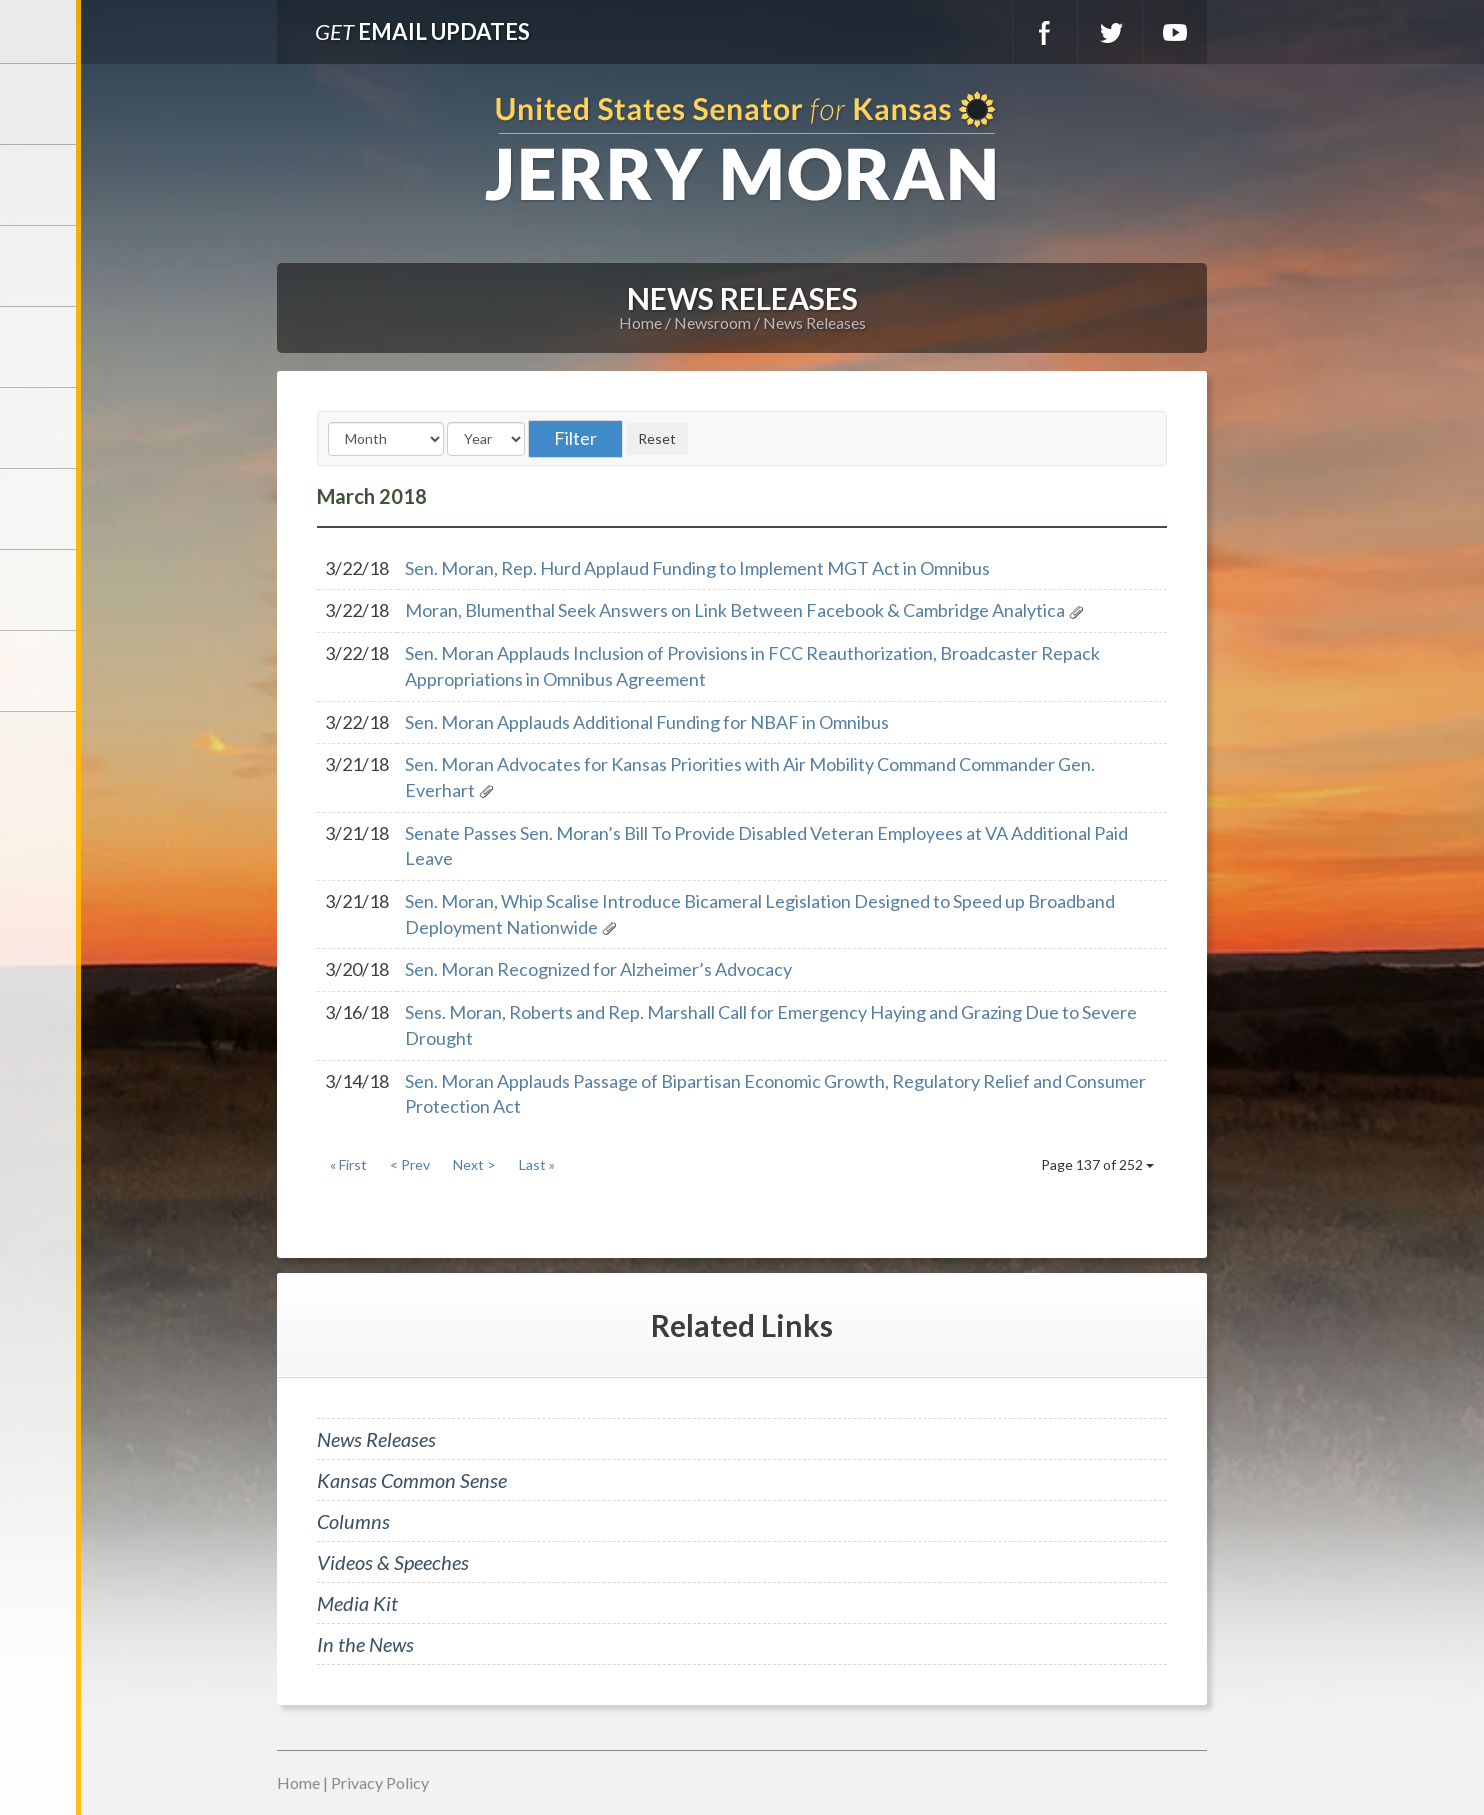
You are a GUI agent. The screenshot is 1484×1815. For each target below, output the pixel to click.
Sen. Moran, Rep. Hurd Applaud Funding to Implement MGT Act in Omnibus (697, 568)
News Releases (814, 322)
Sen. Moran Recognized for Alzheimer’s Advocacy (598, 969)
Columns (353, 1521)
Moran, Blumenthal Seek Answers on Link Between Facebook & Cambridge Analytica (735, 610)
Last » (537, 1164)
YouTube (1175, 32)
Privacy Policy (380, 1782)
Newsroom (40, 347)
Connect (40, 590)
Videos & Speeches (393, 1562)
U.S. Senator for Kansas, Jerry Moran (742, 148)
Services (40, 266)
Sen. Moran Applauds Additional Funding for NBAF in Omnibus (647, 722)
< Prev (410, 1164)
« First (348, 1164)
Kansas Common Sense (412, 1480)
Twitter (1110, 32)
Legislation (40, 509)
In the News (365, 1644)
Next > (474, 1164)
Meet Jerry (40, 185)
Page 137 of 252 (1097, 1164)
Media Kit (357, 1603)
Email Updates (422, 31)
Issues (40, 428)
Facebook (1045, 32)
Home (640, 322)
